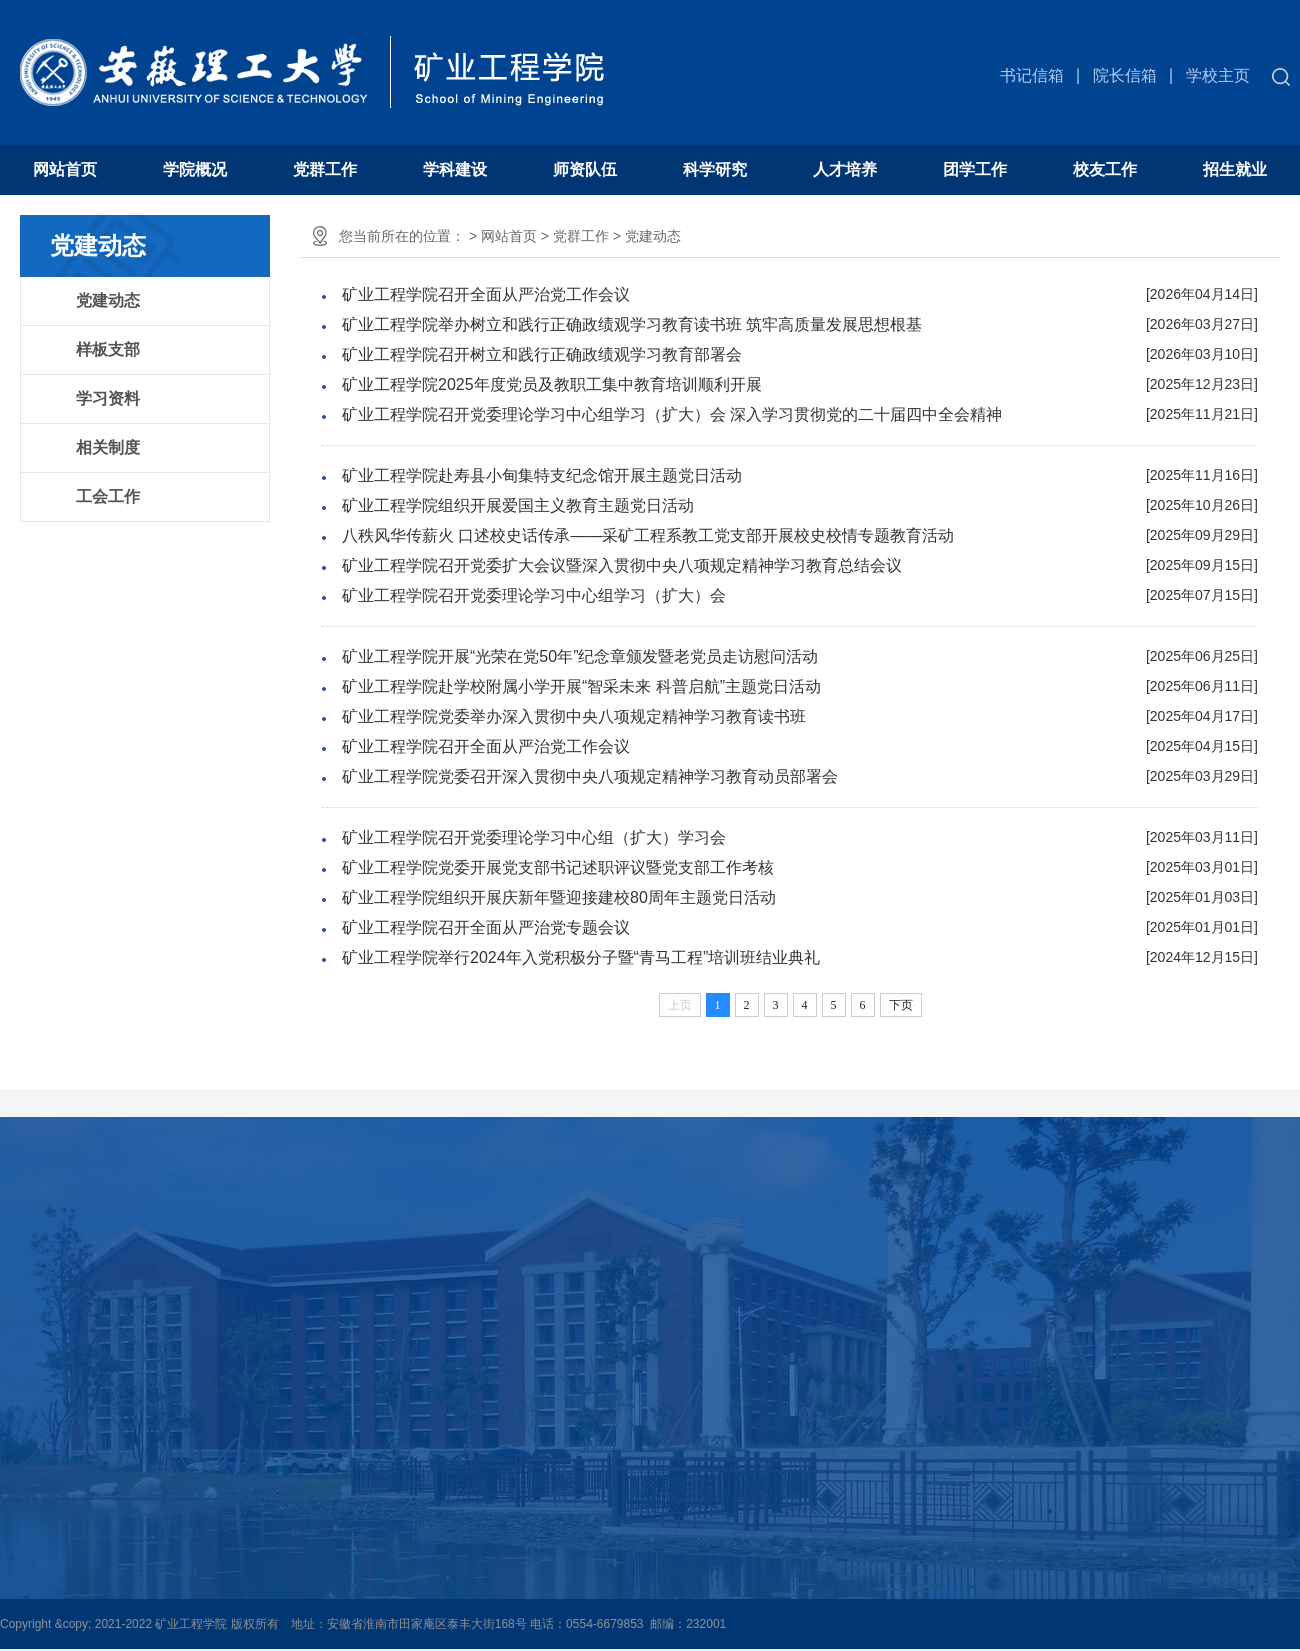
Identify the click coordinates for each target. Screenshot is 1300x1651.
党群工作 (325, 169)
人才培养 (845, 169)
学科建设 (455, 169)
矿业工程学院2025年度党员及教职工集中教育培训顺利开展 (552, 384)
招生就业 (1235, 169)
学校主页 (1218, 75)
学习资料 (108, 398)
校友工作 (1105, 169)
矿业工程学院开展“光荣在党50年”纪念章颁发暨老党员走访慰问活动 (580, 656)
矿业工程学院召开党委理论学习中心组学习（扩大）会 (534, 595)
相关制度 (108, 447)
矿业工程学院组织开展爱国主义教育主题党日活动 (518, 505)
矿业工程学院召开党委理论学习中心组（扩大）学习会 (534, 837)
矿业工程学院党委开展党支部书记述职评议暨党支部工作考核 (558, 867)
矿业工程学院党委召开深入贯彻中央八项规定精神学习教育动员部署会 (590, 776)
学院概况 (195, 169)
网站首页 (65, 169)
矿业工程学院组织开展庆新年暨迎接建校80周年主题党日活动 (559, 897)
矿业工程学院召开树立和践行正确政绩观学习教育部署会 (542, 354)
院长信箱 (1125, 75)
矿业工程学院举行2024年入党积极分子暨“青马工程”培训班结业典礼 (581, 957)
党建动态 (108, 300)
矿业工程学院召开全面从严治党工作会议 (486, 294)
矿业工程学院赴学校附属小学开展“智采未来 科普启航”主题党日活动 (581, 686)
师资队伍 (585, 169)
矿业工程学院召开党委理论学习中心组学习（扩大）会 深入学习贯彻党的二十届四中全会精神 (672, 414)
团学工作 (975, 169)
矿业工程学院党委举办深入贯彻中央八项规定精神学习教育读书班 (574, 716)
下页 (901, 1005)
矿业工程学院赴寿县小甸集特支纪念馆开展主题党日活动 (542, 475)
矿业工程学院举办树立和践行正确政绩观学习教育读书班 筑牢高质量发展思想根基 (632, 324)
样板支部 (108, 349)
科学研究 (715, 169)
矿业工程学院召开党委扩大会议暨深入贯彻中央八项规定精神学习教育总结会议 (622, 565)
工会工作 (108, 496)
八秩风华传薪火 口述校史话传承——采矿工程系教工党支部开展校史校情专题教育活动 (648, 535)
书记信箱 (1032, 75)
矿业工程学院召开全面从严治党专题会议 (486, 927)
